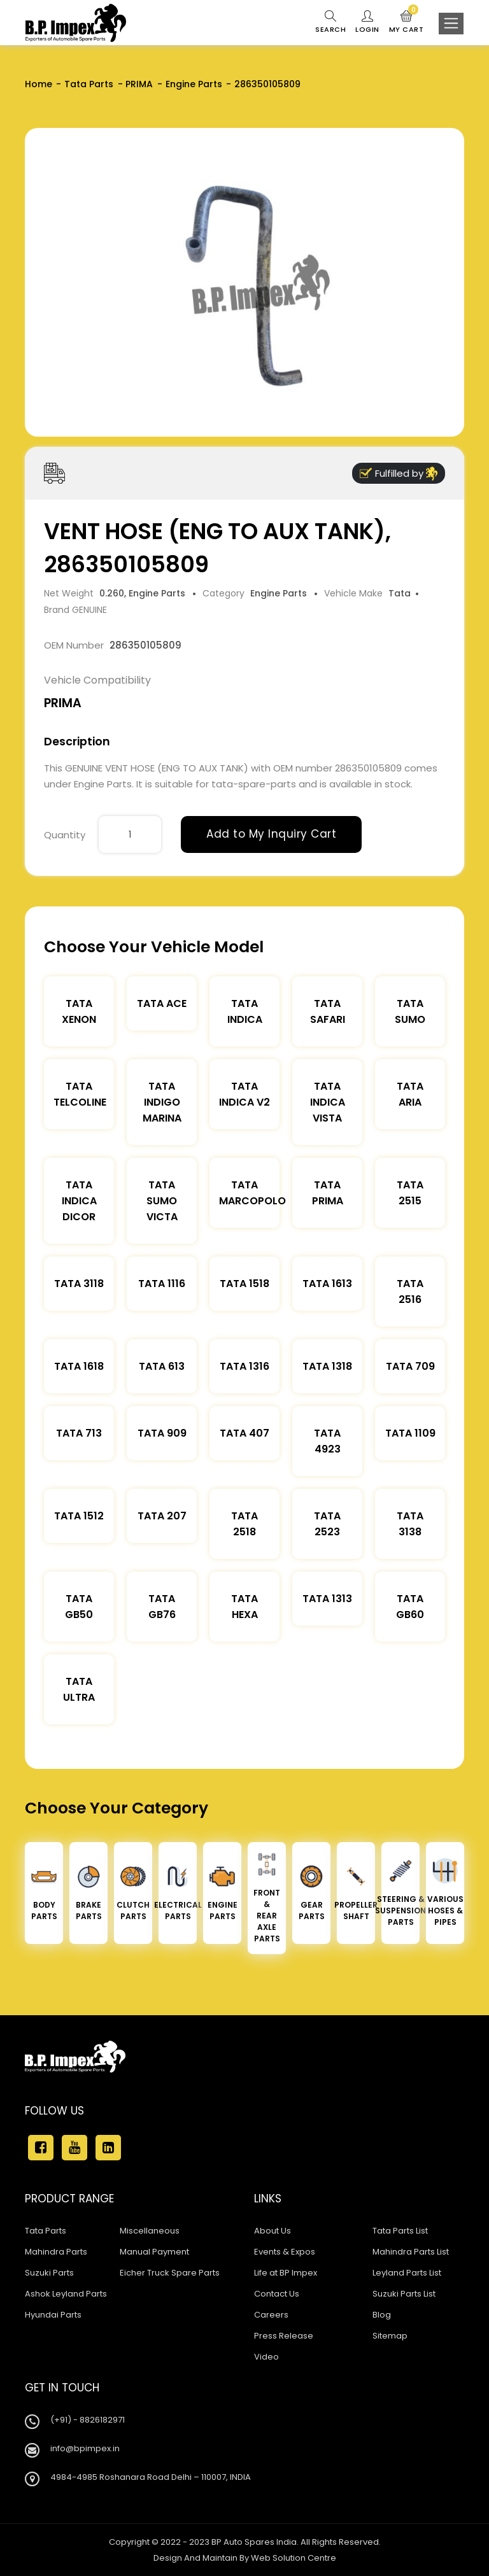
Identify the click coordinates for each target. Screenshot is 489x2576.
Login (367, 22)
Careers (271, 2315)
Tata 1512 (79, 1516)
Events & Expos (284, 2252)
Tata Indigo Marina (162, 1102)
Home (38, 84)
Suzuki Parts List (404, 2294)
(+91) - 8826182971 (87, 2420)
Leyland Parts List (406, 2273)
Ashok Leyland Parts (66, 2294)
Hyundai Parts (53, 2315)
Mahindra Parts (56, 2252)
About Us (272, 2231)
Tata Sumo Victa (162, 1201)
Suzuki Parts (49, 2273)
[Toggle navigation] (451, 23)
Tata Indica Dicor (79, 1201)
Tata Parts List (400, 2231)
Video (266, 2357)
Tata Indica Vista (327, 1102)
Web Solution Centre (293, 2558)
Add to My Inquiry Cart (271, 833)
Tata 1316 (244, 1366)
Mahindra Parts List (410, 2252)
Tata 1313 (327, 1598)
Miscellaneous (150, 2231)
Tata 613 (162, 1366)
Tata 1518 (244, 1283)
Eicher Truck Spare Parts (170, 2273)
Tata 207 (162, 1516)
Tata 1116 (161, 1283)
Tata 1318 (327, 1366)
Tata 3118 (79, 1283)
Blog (381, 2315)
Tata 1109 (410, 1433)
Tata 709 (410, 1366)
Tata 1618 (79, 1366)
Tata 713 (79, 1433)
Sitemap (390, 2336)
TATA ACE (162, 1003)
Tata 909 (162, 1433)
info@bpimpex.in (85, 2448)
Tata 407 (244, 1433)
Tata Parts (88, 84)
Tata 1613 (327, 1283)
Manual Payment (154, 2252)
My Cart (406, 22)
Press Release (283, 2336)
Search (330, 22)
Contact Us (276, 2294)
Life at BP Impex (285, 2273)
